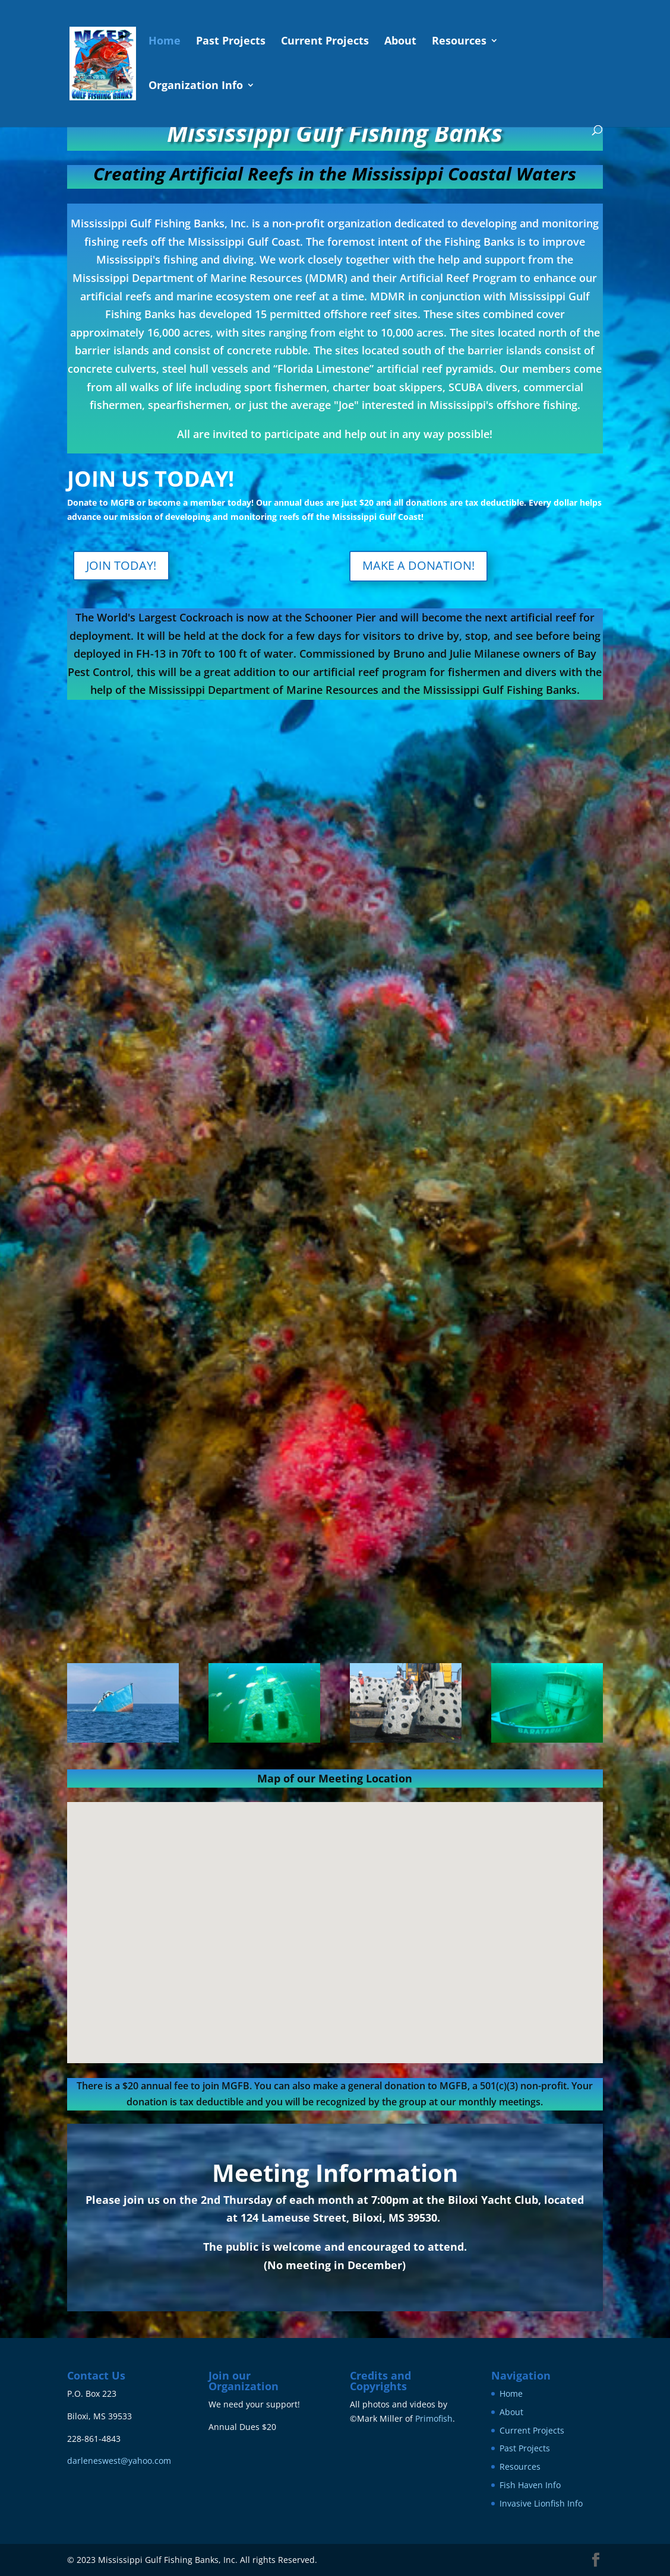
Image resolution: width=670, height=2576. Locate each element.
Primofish (434, 2418)
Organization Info (195, 86)
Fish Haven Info (530, 2485)
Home (164, 41)
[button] (339, 1920)
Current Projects (325, 41)
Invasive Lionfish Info (541, 2503)
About (400, 41)
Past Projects (231, 41)
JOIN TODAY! (121, 565)
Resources (459, 41)
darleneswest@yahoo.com (119, 2460)
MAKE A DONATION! (418, 565)
